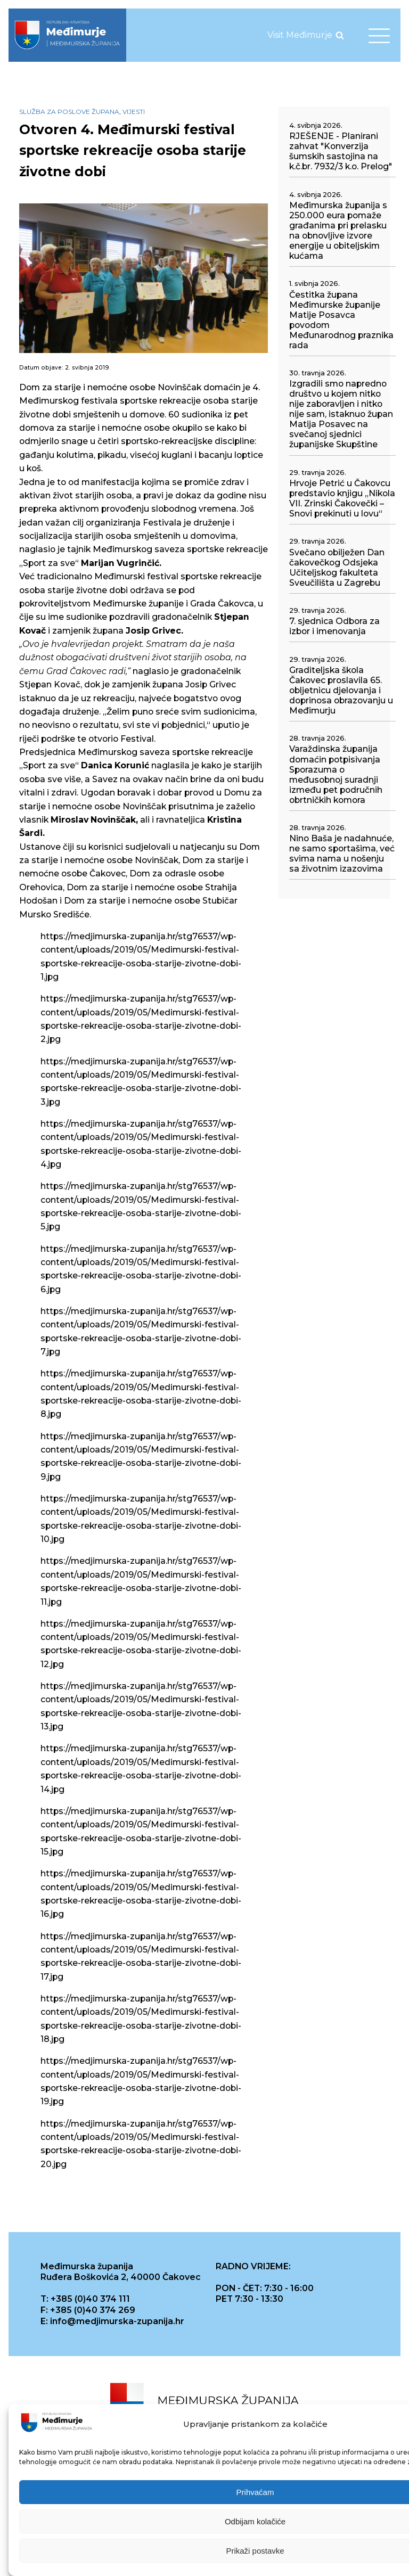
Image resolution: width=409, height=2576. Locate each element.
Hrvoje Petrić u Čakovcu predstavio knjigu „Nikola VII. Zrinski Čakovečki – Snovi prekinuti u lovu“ (342, 498)
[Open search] (339, 35)
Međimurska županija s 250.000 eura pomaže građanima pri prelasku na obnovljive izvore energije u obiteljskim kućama (338, 230)
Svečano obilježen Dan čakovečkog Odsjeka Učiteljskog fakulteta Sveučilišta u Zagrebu (337, 567)
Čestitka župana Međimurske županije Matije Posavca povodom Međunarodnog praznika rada (341, 320)
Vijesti (133, 112)
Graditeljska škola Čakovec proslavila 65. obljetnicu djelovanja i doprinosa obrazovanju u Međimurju (341, 690)
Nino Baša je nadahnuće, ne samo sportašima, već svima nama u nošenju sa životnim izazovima (342, 853)
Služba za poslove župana (69, 112)
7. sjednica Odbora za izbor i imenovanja (334, 626)
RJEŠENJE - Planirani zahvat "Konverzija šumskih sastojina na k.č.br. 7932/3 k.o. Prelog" (340, 151)
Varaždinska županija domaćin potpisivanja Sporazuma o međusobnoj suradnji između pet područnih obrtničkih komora (335, 774)
